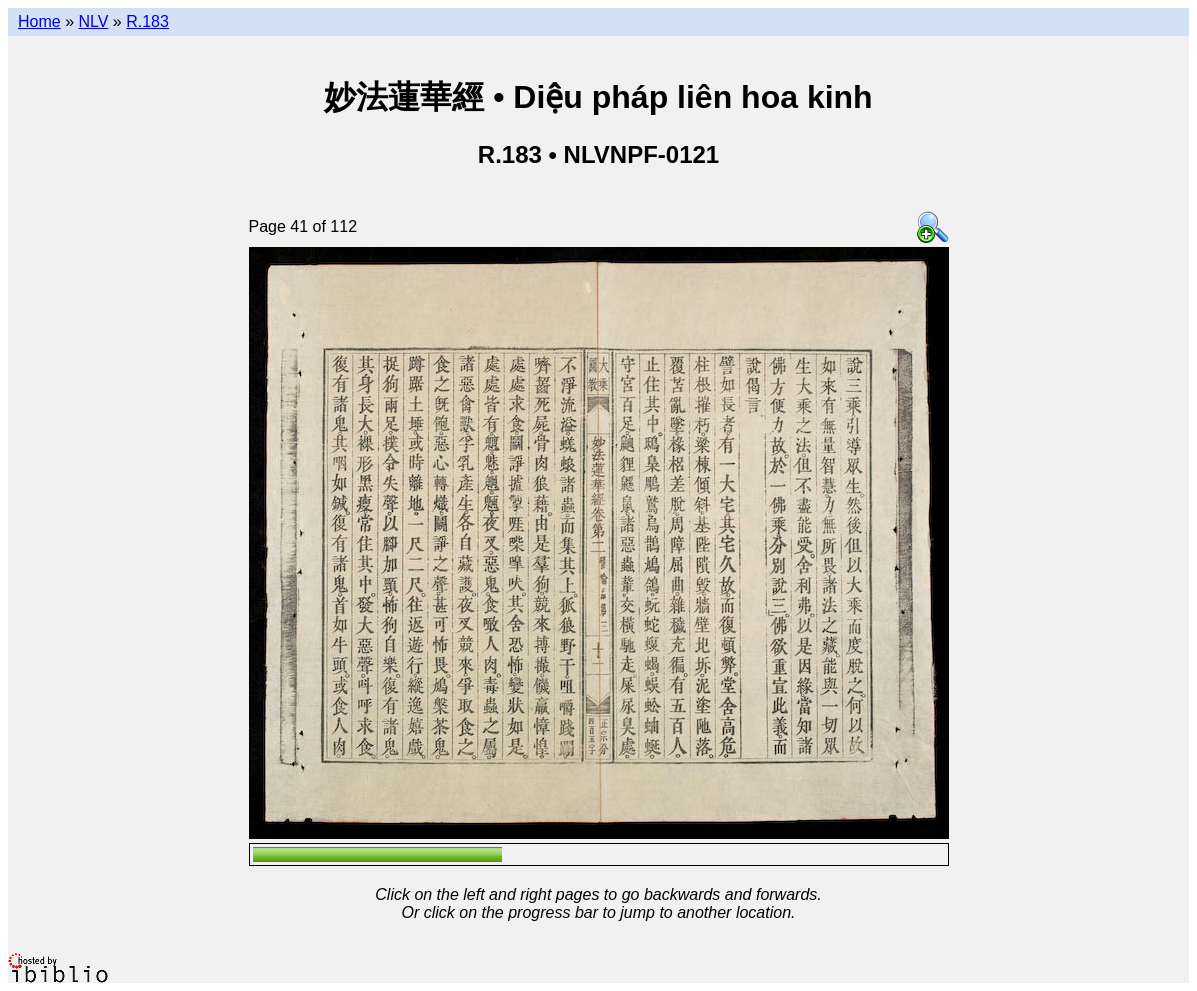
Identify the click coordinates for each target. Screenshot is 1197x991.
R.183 (147, 21)
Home (39, 21)
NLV (93, 21)
